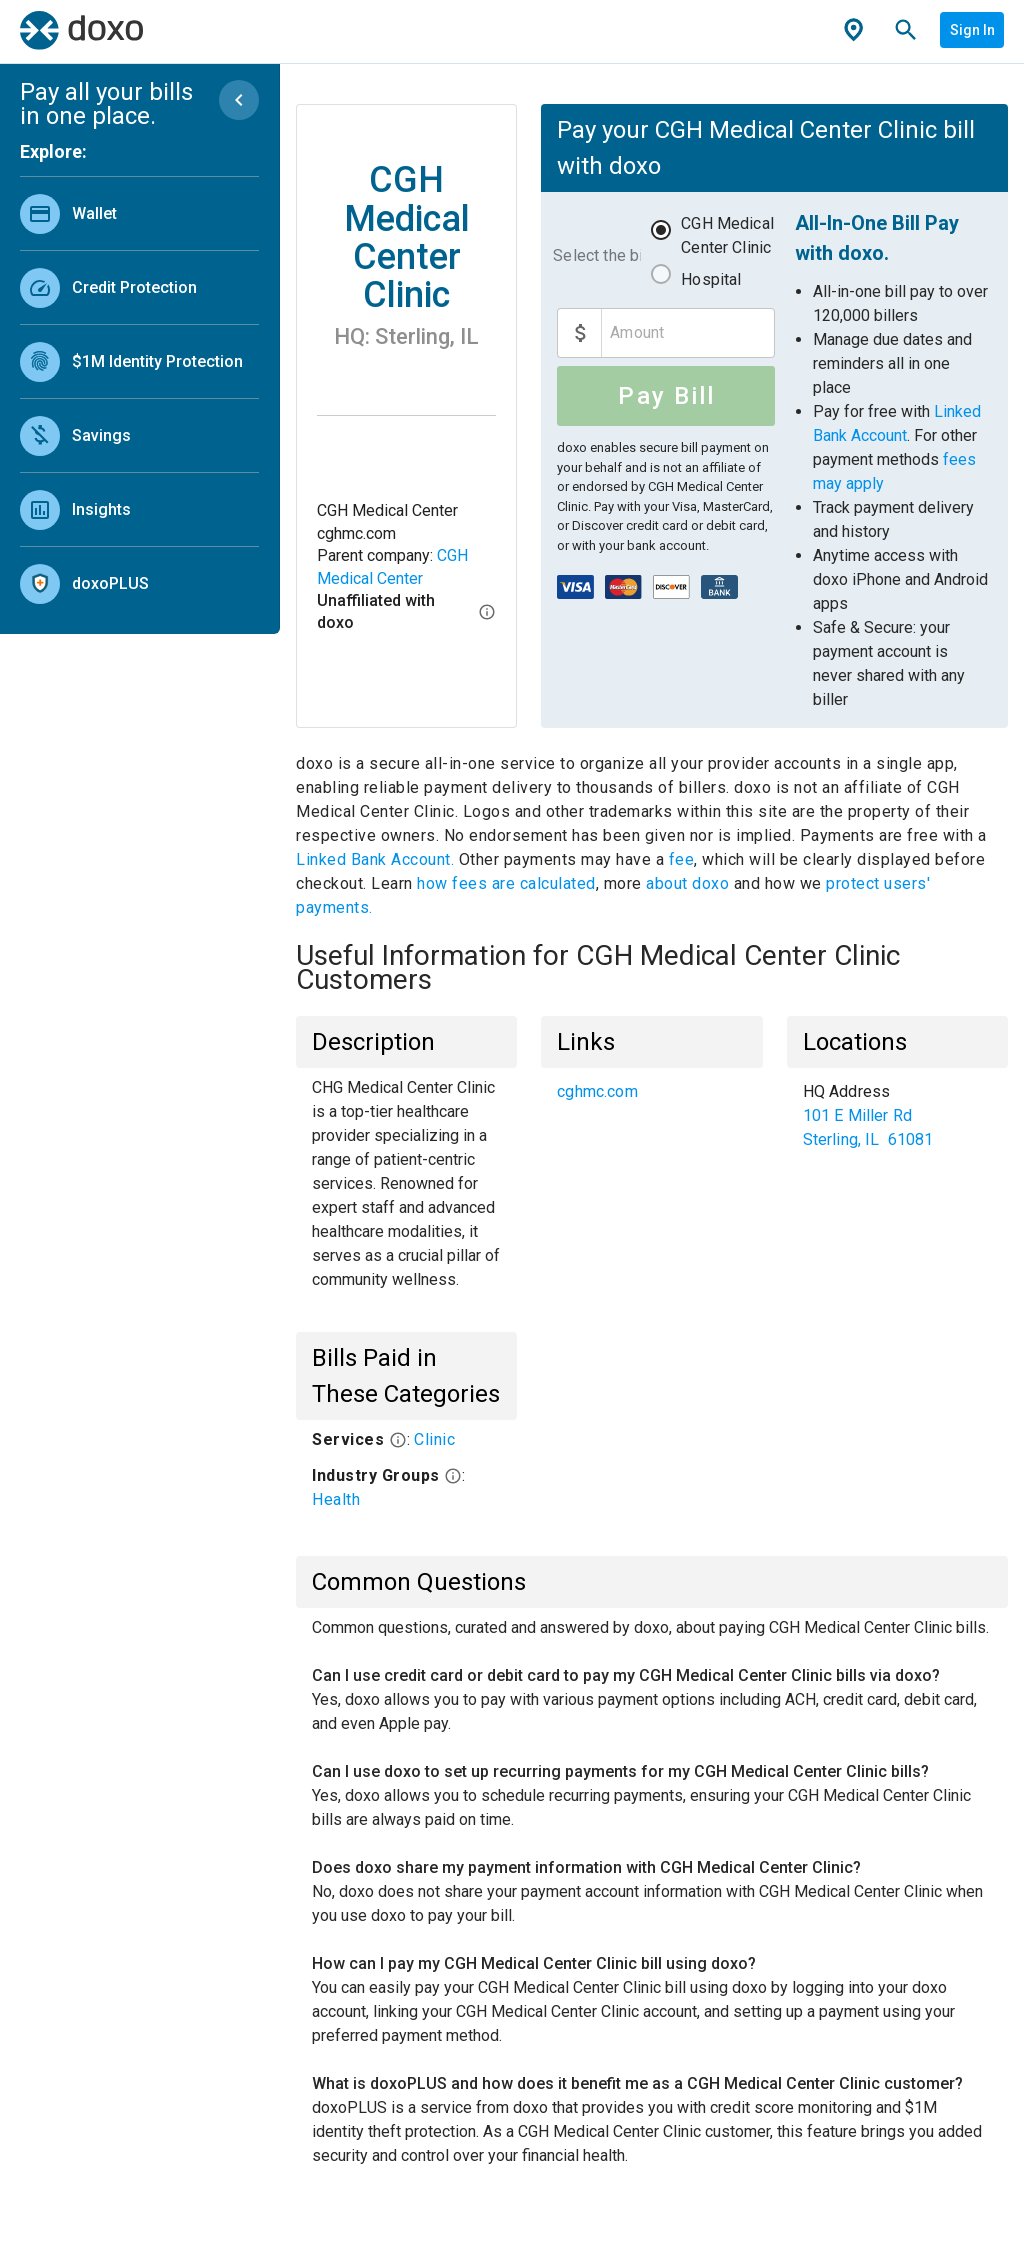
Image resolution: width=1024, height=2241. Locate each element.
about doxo (688, 883)
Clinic (434, 1439)
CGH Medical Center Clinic (727, 235)
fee (682, 859)
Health (336, 1499)
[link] (139, 213)
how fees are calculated (506, 883)
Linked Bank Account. (377, 859)
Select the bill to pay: (597, 255)
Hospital (711, 279)
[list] (139, 394)
